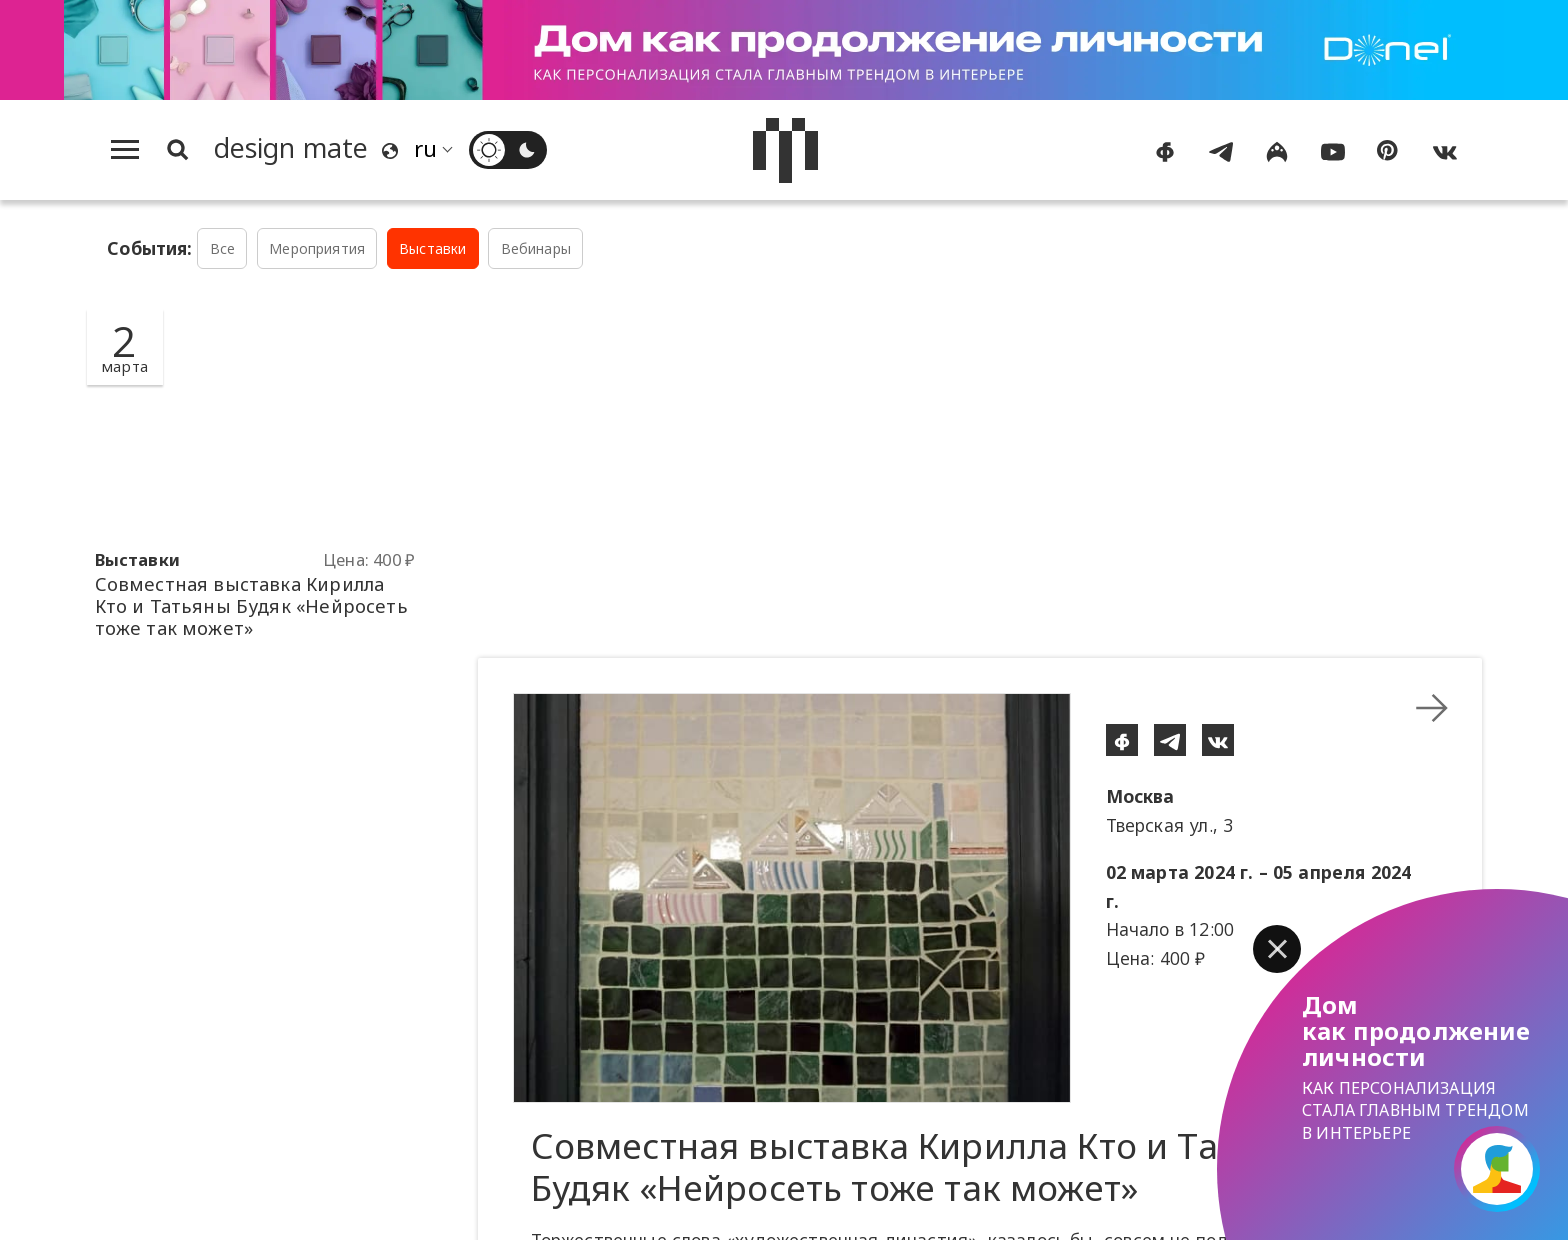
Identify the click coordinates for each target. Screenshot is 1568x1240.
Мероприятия (317, 248)
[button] (1277, 949)
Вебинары (536, 248)
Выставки (432, 248)
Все (223, 248)
